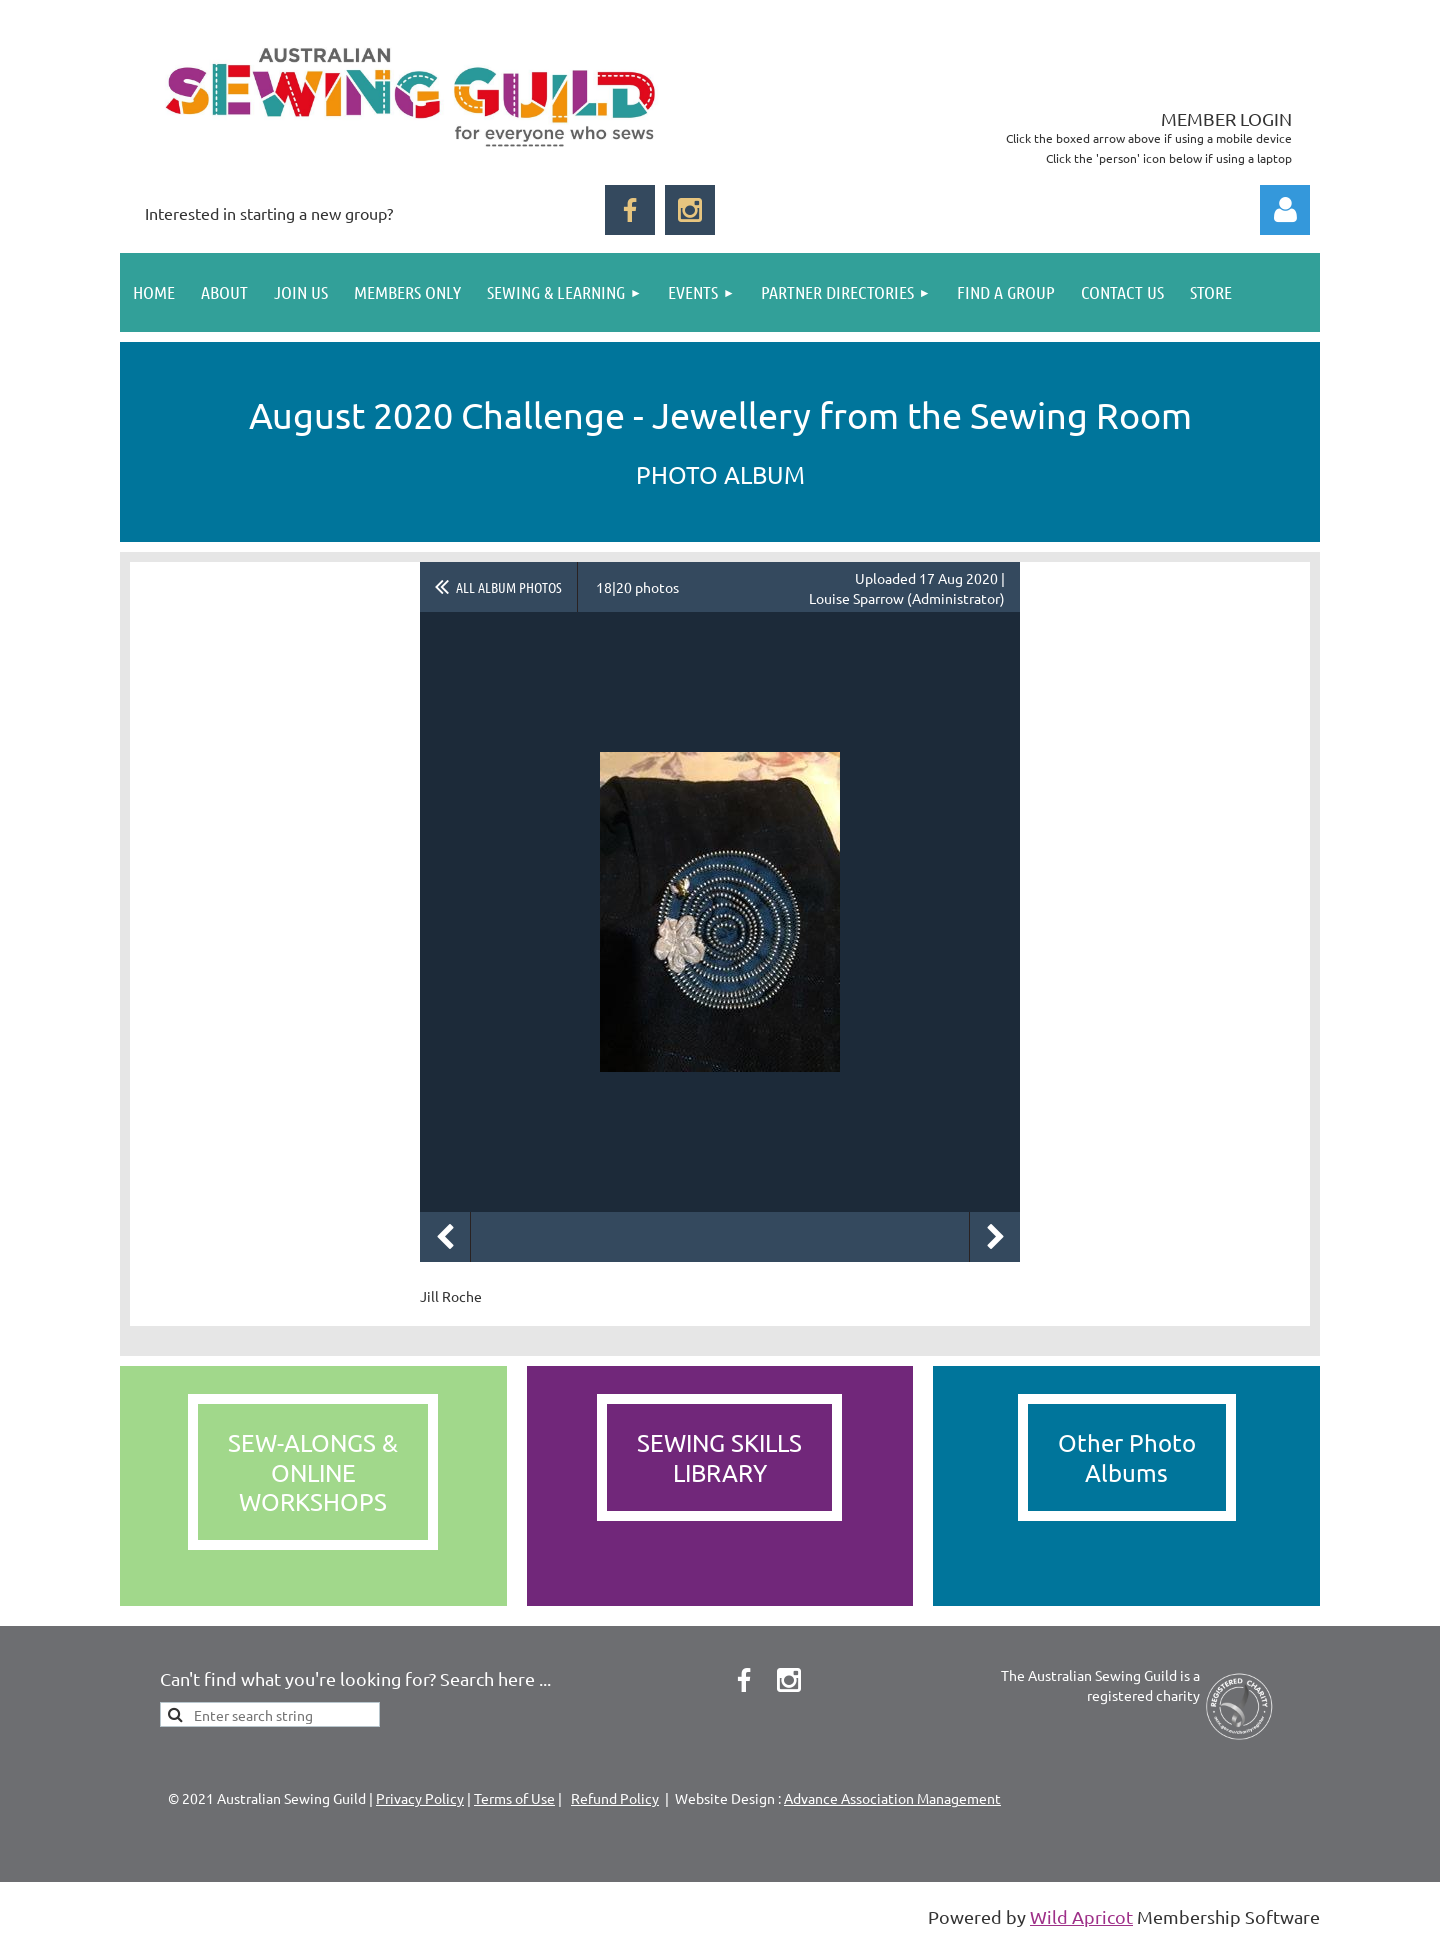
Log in (1285, 210)
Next (995, 1237)
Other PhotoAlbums (1127, 1457)
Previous (445, 1237)
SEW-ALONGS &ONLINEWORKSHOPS (313, 1472)
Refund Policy (615, 1798)
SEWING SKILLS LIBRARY (719, 1457)
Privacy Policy (420, 1798)
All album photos (509, 587)
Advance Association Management (892, 1798)
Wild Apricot (1081, 1916)
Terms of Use (514, 1798)
